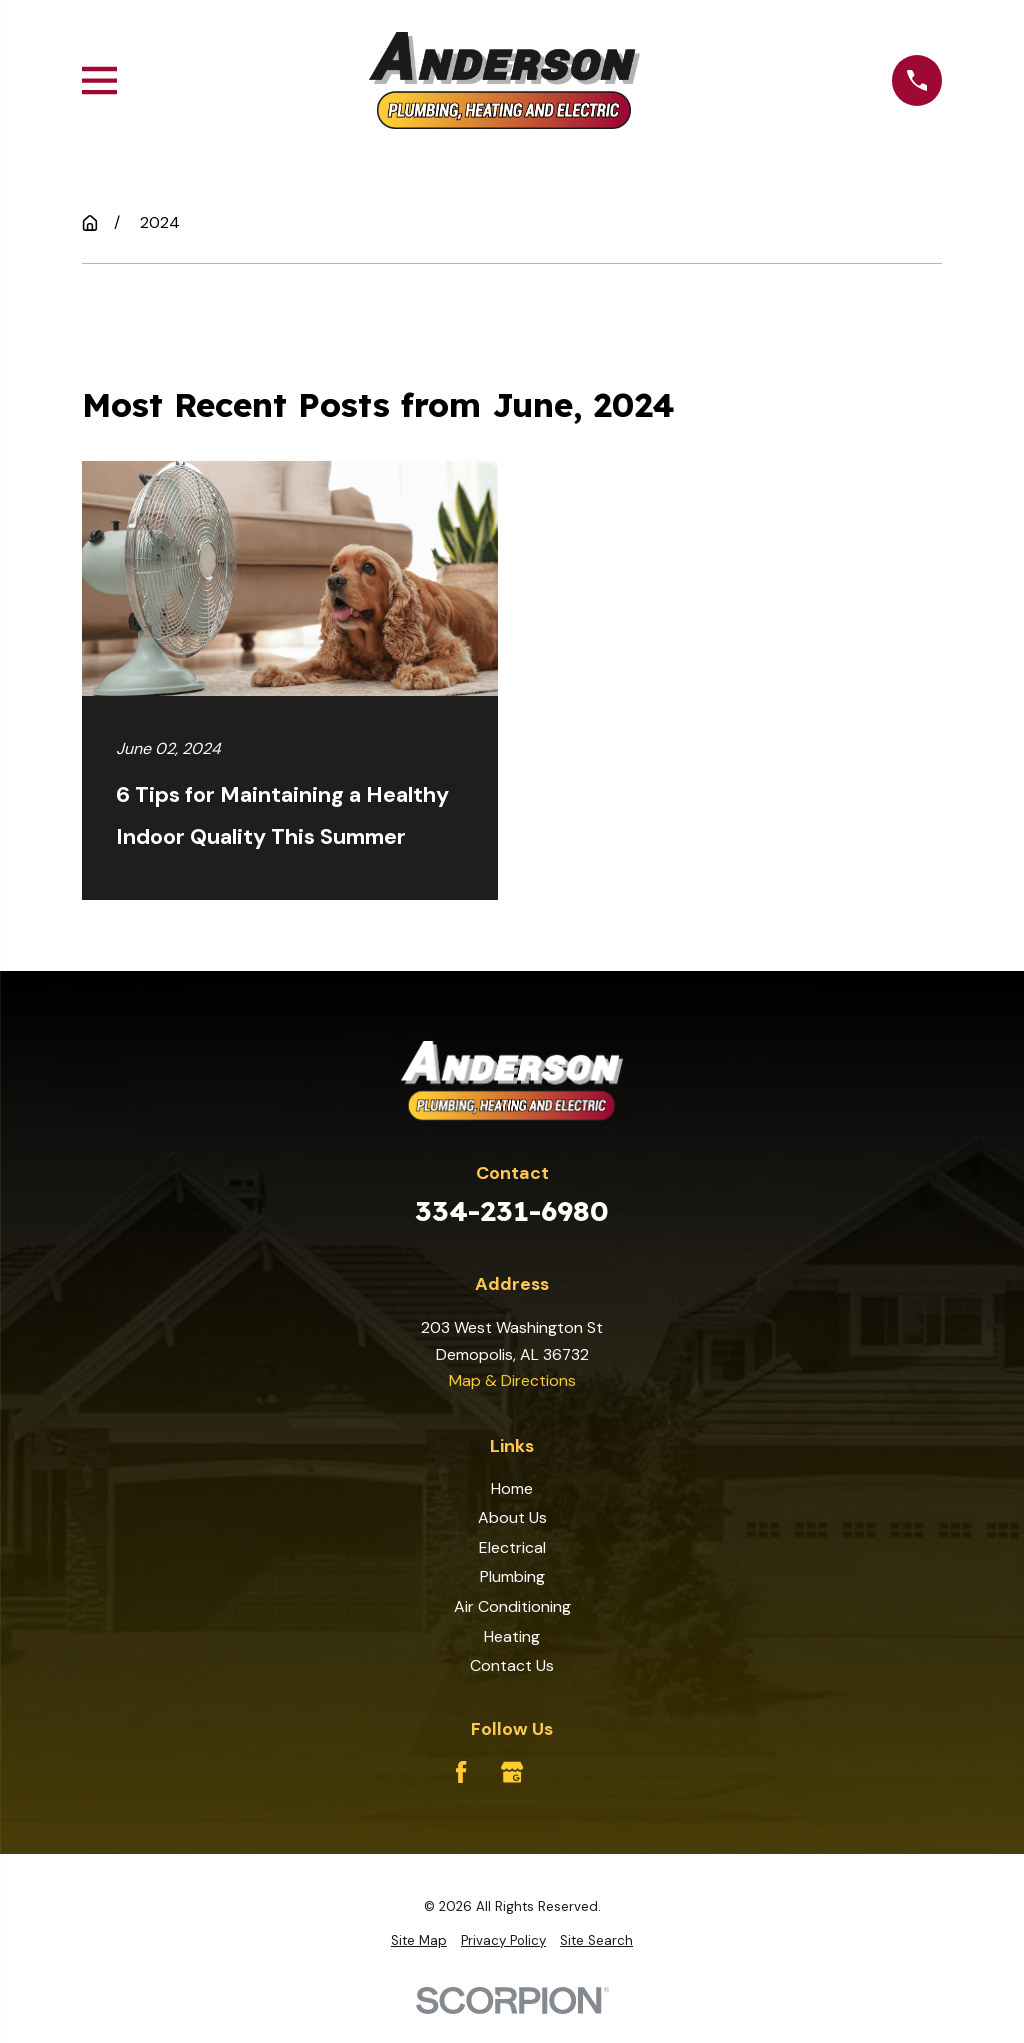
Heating (512, 1636)
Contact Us (512, 1665)
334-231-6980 (512, 1210)
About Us (512, 1517)
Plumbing (512, 1576)
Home (512, 1488)
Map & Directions (512, 1380)
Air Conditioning (512, 1606)
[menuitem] (419, 1941)
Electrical (512, 1547)
